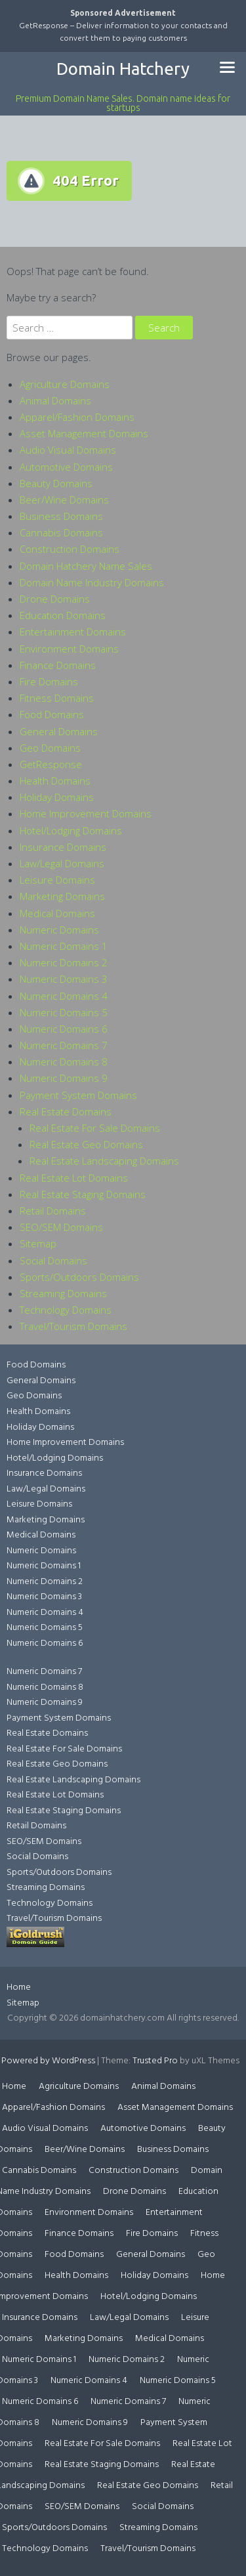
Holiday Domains (57, 797)
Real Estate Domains (66, 1111)
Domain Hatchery (123, 68)
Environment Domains (69, 648)
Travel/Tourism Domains (73, 1326)
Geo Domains (50, 747)
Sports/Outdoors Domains (79, 1276)
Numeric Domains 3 (64, 978)
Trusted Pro (155, 2061)
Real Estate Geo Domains (86, 1144)
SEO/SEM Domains (61, 1227)
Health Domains (55, 780)
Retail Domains (53, 1210)
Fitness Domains (57, 697)
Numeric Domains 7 (64, 1045)
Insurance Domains (63, 846)
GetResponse (51, 764)
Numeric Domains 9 (64, 1077)
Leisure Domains (57, 879)
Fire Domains (49, 681)
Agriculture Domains (65, 384)
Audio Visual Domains (68, 449)
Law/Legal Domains (62, 863)
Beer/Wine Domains (64, 499)
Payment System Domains (78, 1095)
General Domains (59, 731)
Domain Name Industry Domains (92, 582)
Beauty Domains (56, 483)
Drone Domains (55, 598)
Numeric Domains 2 (64, 962)
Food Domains (52, 714)
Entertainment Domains (73, 631)
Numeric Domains (59, 929)
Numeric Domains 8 (64, 1061)
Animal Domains (55, 400)
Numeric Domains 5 (64, 1012)
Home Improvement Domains (86, 813)
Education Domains (63, 615)
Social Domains (53, 1260)
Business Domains (61, 516)
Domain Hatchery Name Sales (86, 565)
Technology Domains (66, 1309)
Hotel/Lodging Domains (71, 830)
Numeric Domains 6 (64, 1028)
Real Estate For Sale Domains (95, 1127)
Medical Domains (57, 913)
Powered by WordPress (48, 2061)
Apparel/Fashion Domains (77, 416)
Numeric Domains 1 (64, 946)
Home (19, 1987)
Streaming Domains (63, 1293)
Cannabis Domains (61, 532)
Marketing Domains (62, 896)
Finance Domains (58, 665)
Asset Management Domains (84, 433)
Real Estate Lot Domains (74, 1177)
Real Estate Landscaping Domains (104, 1160)
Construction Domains (69, 548)
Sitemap (38, 1243)
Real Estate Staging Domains (83, 1194)
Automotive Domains (66, 466)
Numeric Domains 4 (64, 995)
